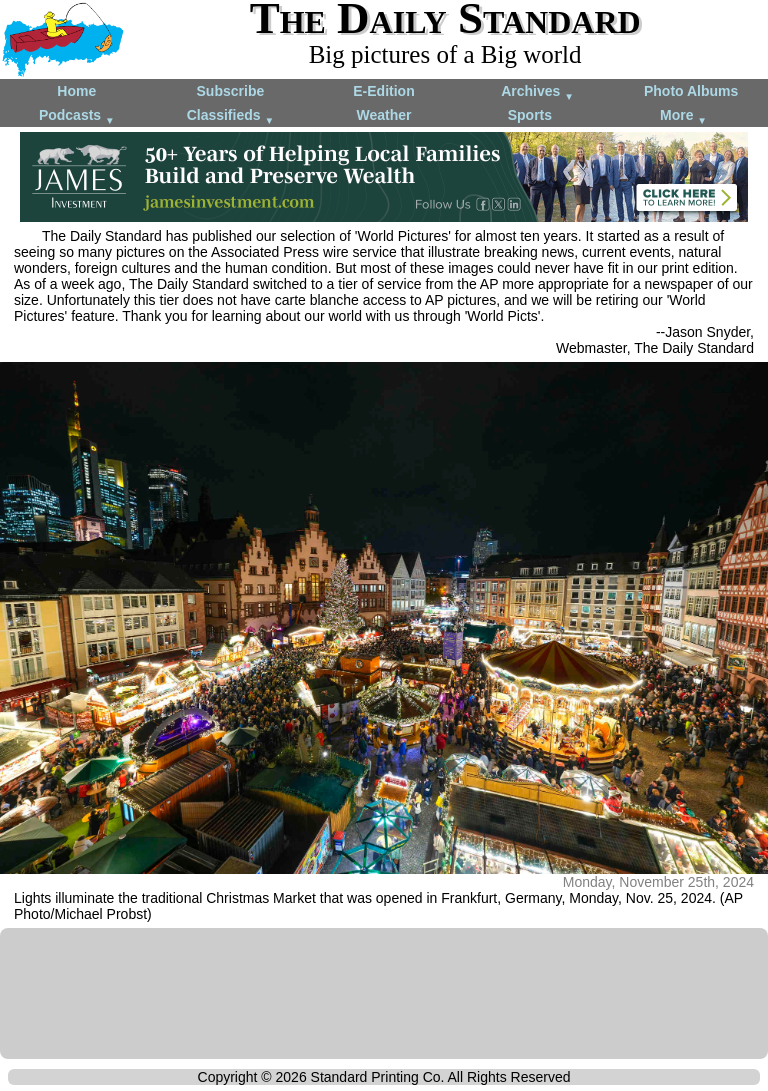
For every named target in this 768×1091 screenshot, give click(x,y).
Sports (530, 115)
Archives (537, 92)
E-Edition (383, 91)
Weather (383, 115)
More (683, 116)
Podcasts (77, 116)
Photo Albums (691, 91)
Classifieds (231, 116)
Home (76, 91)
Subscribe (231, 91)
